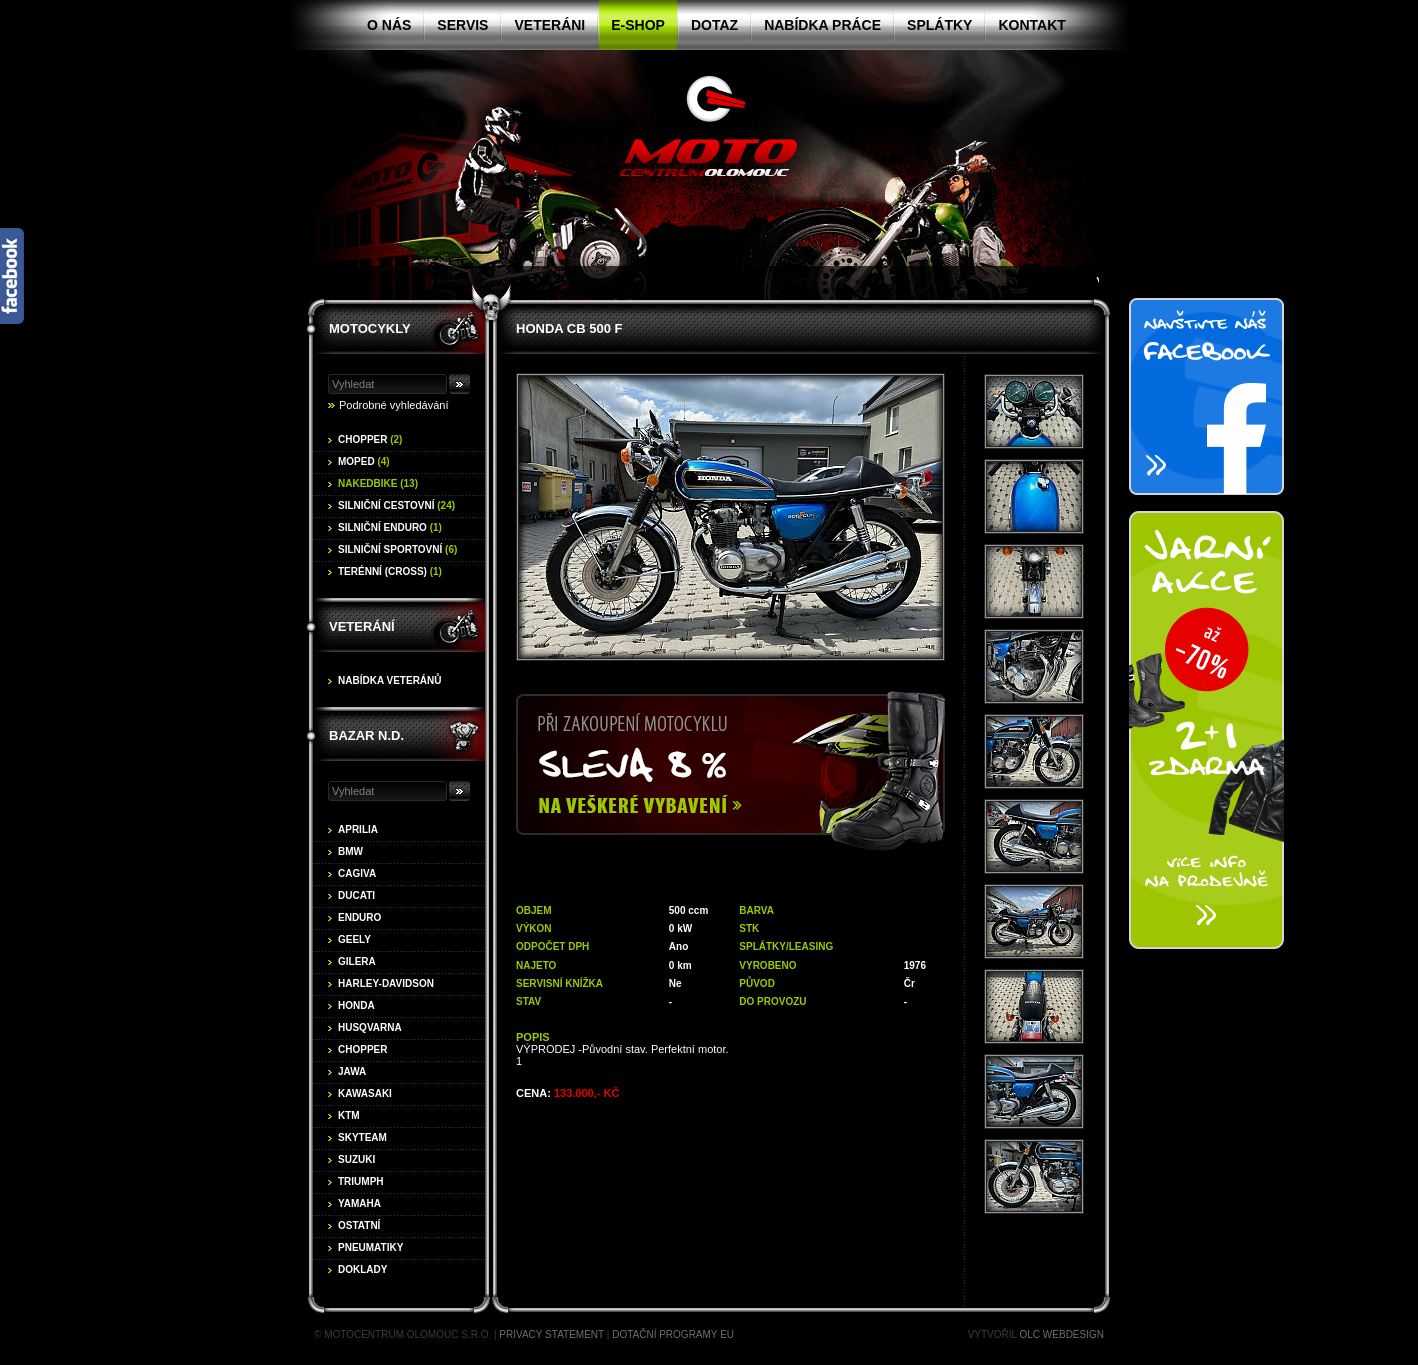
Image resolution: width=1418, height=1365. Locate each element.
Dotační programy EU (673, 1334)
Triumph (361, 1181)
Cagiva (357, 873)
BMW (350, 851)
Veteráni (549, 25)
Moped (364, 461)
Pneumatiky (370, 1247)
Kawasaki (365, 1093)
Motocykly (370, 328)
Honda (356, 1005)
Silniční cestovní (396, 505)
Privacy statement (551, 1334)
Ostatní (359, 1225)
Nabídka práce (822, 25)
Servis (462, 25)
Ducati (356, 895)
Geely (354, 939)
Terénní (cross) (390, 571)
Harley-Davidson (386, 983)
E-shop (638, 25)
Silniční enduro (390, 527)
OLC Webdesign (1062, 1334)
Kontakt (1031, 25)
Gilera (357, 961)
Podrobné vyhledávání (393, 405)
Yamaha (359, 1203)
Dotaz (714, 25)
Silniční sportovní (397, 549)
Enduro (359, 917)
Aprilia (358, 829)
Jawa (352, 1071)
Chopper (370, 439)
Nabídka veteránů (390, 680)
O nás (389, 25)
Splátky (939, 25)
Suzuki (356, 1159)
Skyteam (362, 1137)
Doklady (362, 1269)
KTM (349, 1115)
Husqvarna (370, 1027)
